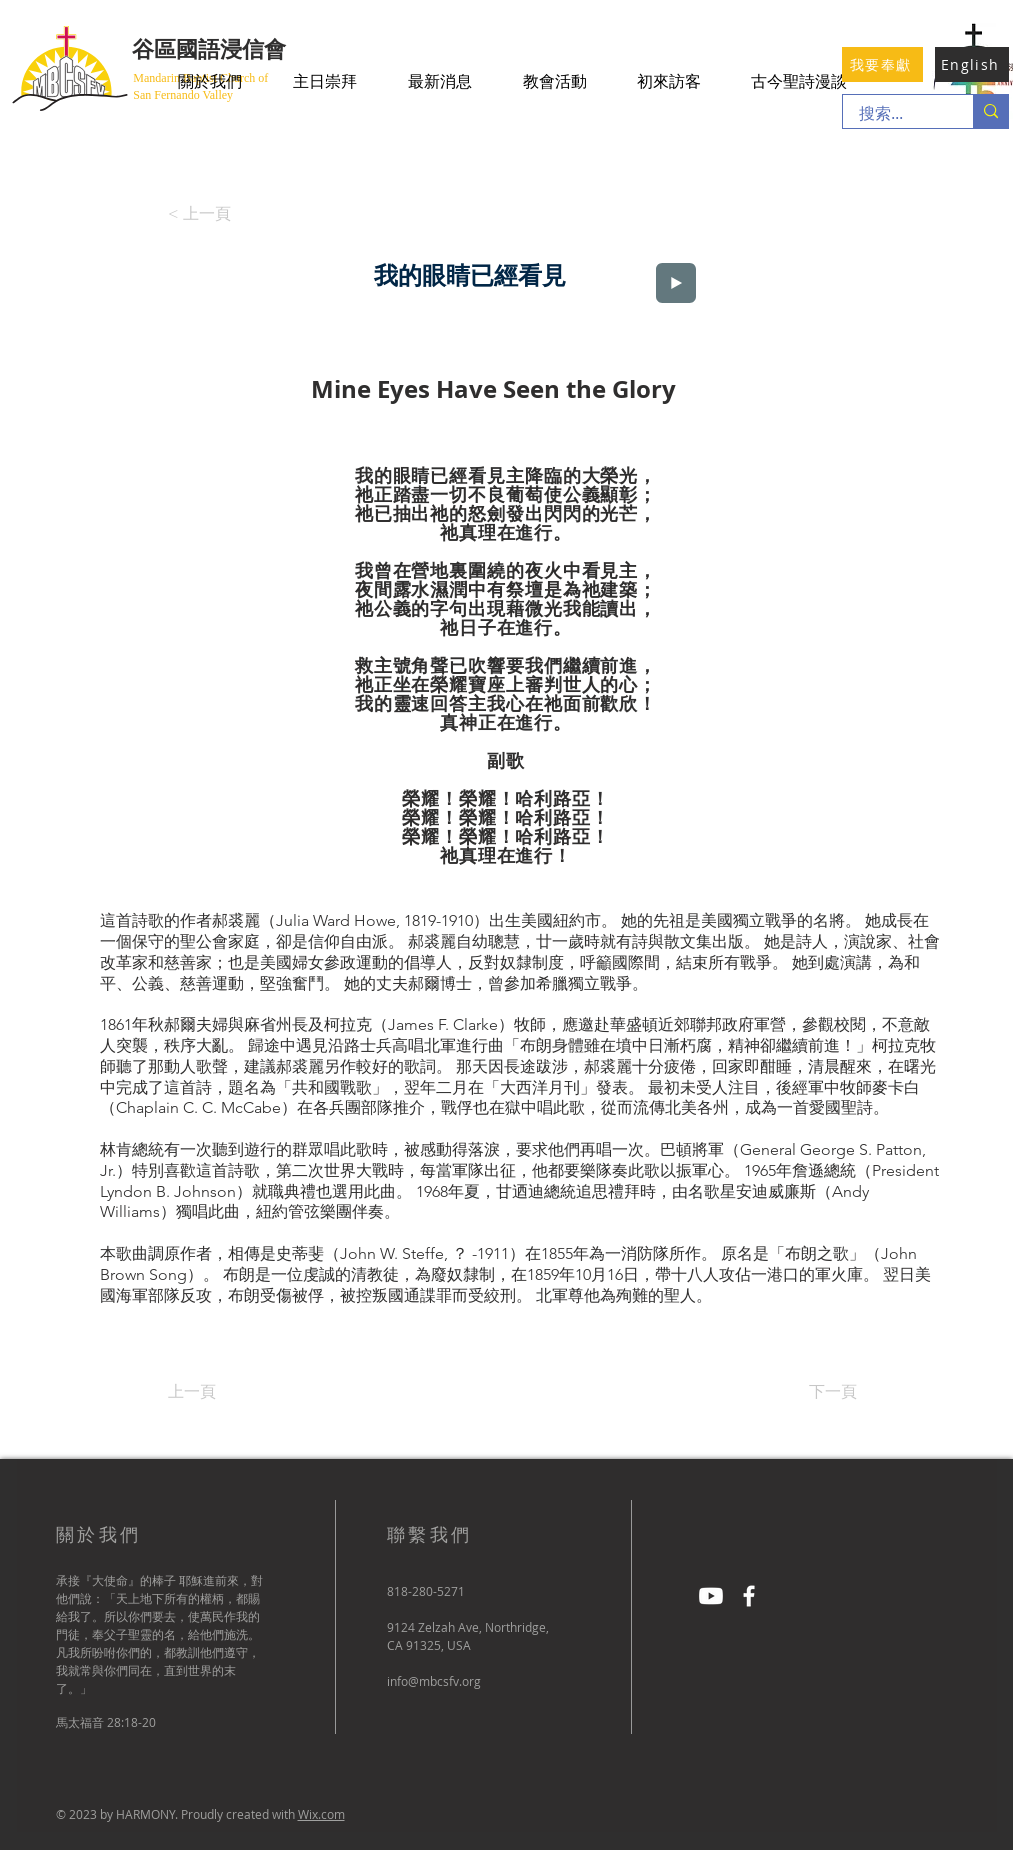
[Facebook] (749, 1596)
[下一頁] (807, 1392)
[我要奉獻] (882, 64)
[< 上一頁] (205, 214)
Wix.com (321, 1814)
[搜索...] (895, 114)
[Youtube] (711, 1596)
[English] (972, 64)
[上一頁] (234, 1392)
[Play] (676, 283)
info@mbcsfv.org (434, 1681)
